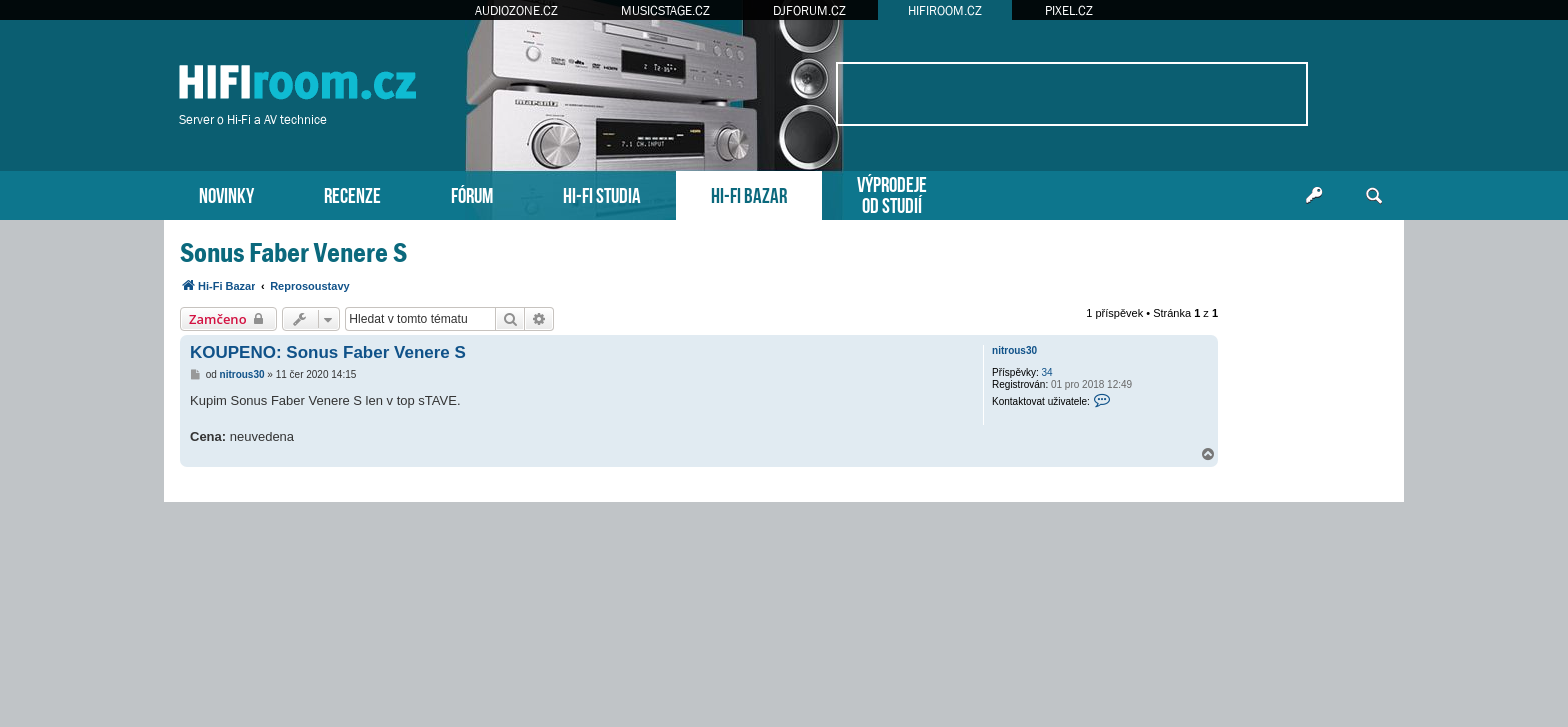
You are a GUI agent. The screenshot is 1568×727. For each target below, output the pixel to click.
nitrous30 (1014, 350)
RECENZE (352, 193)
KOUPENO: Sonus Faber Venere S (328, 352)
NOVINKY (226, 193)
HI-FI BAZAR (749, 193)
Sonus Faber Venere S (293, 252)
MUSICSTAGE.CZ (665, 10)
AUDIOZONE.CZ (516, 10)
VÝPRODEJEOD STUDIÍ (892, 193)
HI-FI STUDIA (602, 193)
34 (1047, 372)
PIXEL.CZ (1069, 10)
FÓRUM (472, 193)
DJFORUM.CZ (809, 10)
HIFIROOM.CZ (945, 10)
